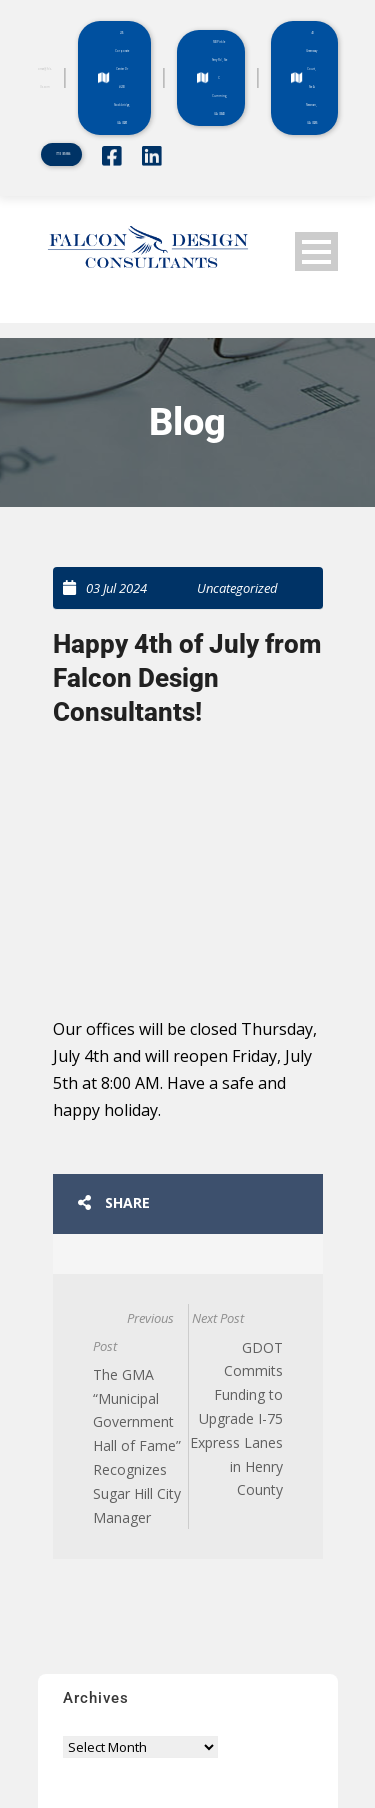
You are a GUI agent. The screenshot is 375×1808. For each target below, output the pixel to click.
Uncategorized (237, 588)
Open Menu (316, 251)
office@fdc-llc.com (45, 78)
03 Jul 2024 (116, 588)
